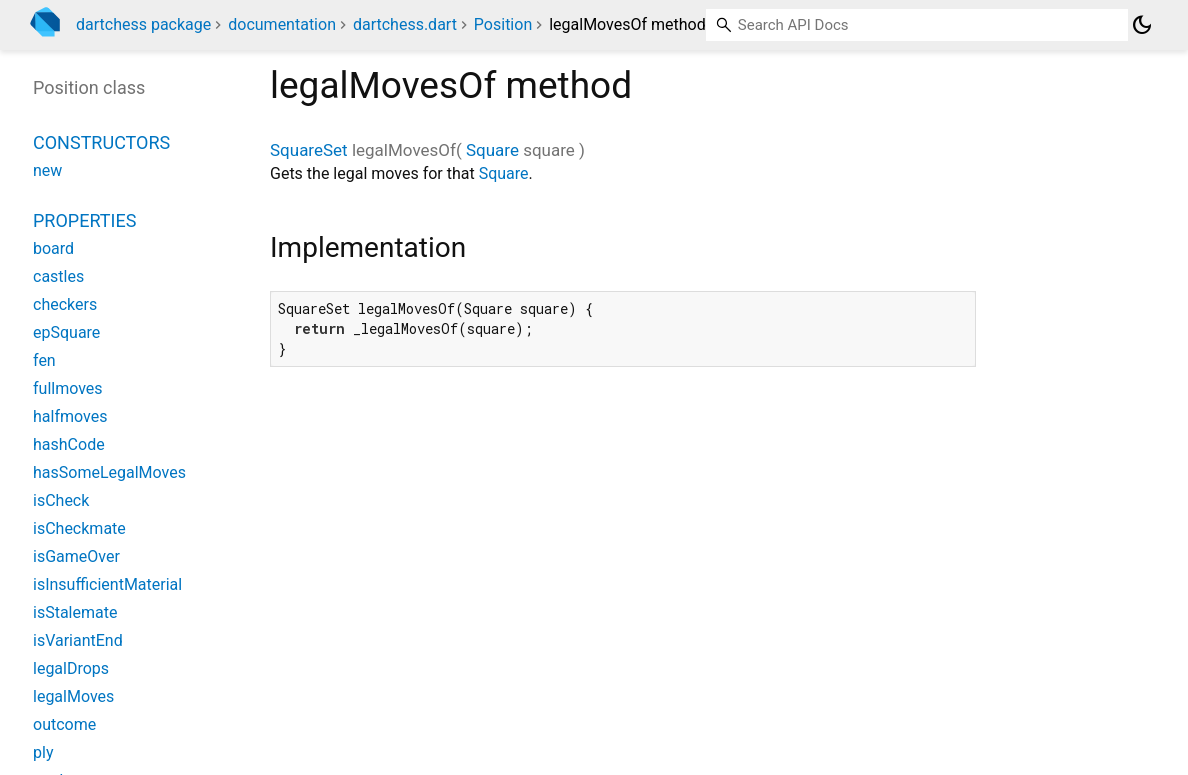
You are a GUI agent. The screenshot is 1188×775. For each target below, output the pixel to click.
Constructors (101, 142)
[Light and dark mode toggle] (1142, 25)
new (47, 170)
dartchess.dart (405, 24)
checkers (65, 304)
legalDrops (71, 668)
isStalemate (75, 612)
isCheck (61, 500)
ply (43, 752)
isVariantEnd (78, 640)
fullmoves (68, 388)
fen (44, 360)
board (53, 248)
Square (492, 150)
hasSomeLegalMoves (109, 472)
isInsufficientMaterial (107, 584)
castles (58, 276)
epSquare (66, 332)
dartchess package (143, 24)
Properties (84, 220)
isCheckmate (79, 528)
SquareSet (309, 150)
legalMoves (73, 696)
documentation (282, 24)
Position (503, 24)
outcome (64, 724)
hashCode (69, 444)
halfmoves (70, 416)
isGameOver (76, 556)
